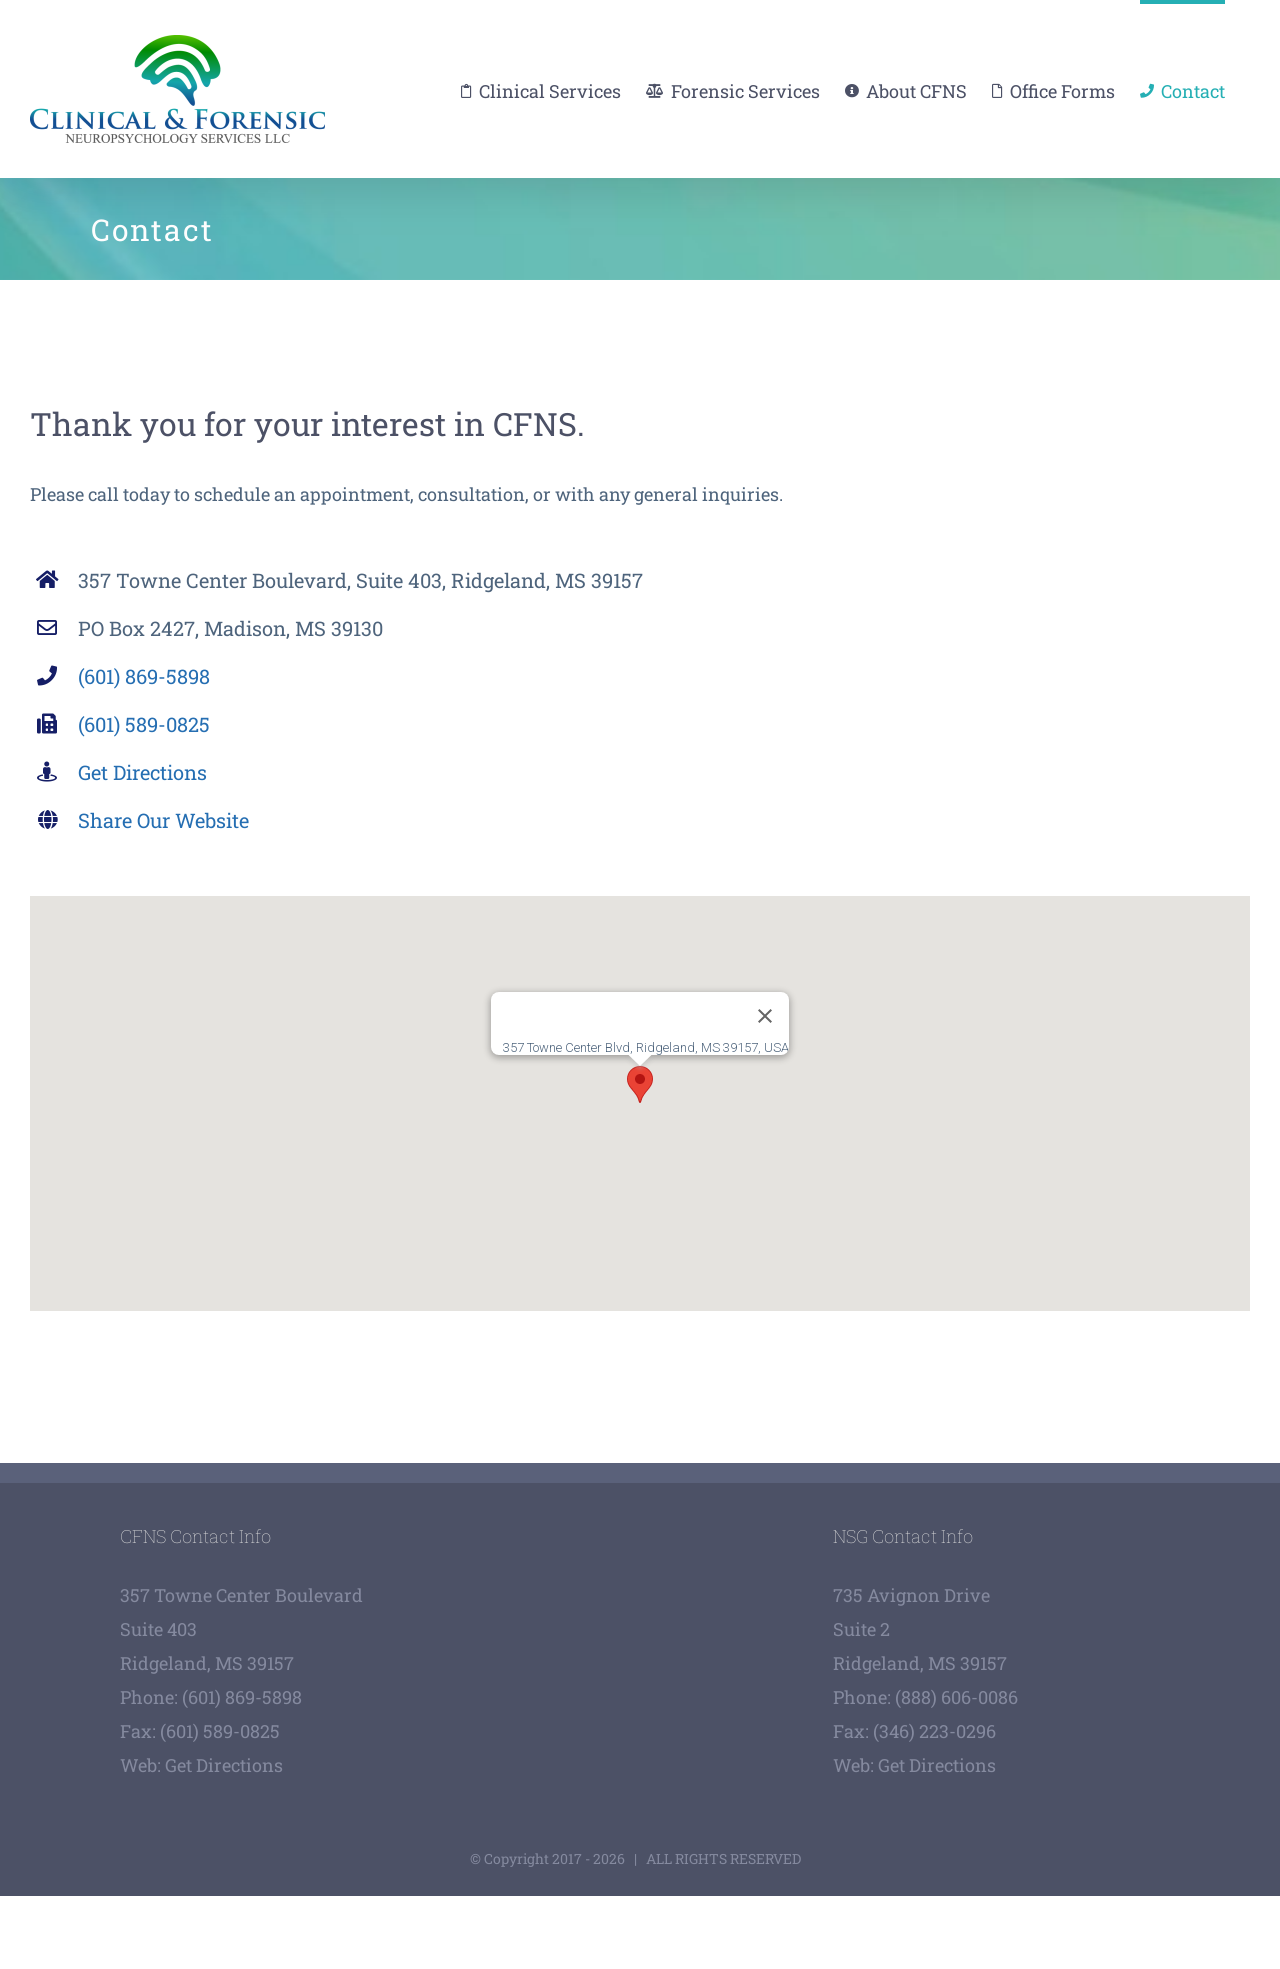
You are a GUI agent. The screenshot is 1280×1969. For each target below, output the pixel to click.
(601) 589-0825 (144, 724)
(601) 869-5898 (144, 676)
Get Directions (142, 772)
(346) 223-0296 (934, 1731)
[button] (640, 1084)
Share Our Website (163, 820)
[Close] (765, 1016)
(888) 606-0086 (956, 1697)
